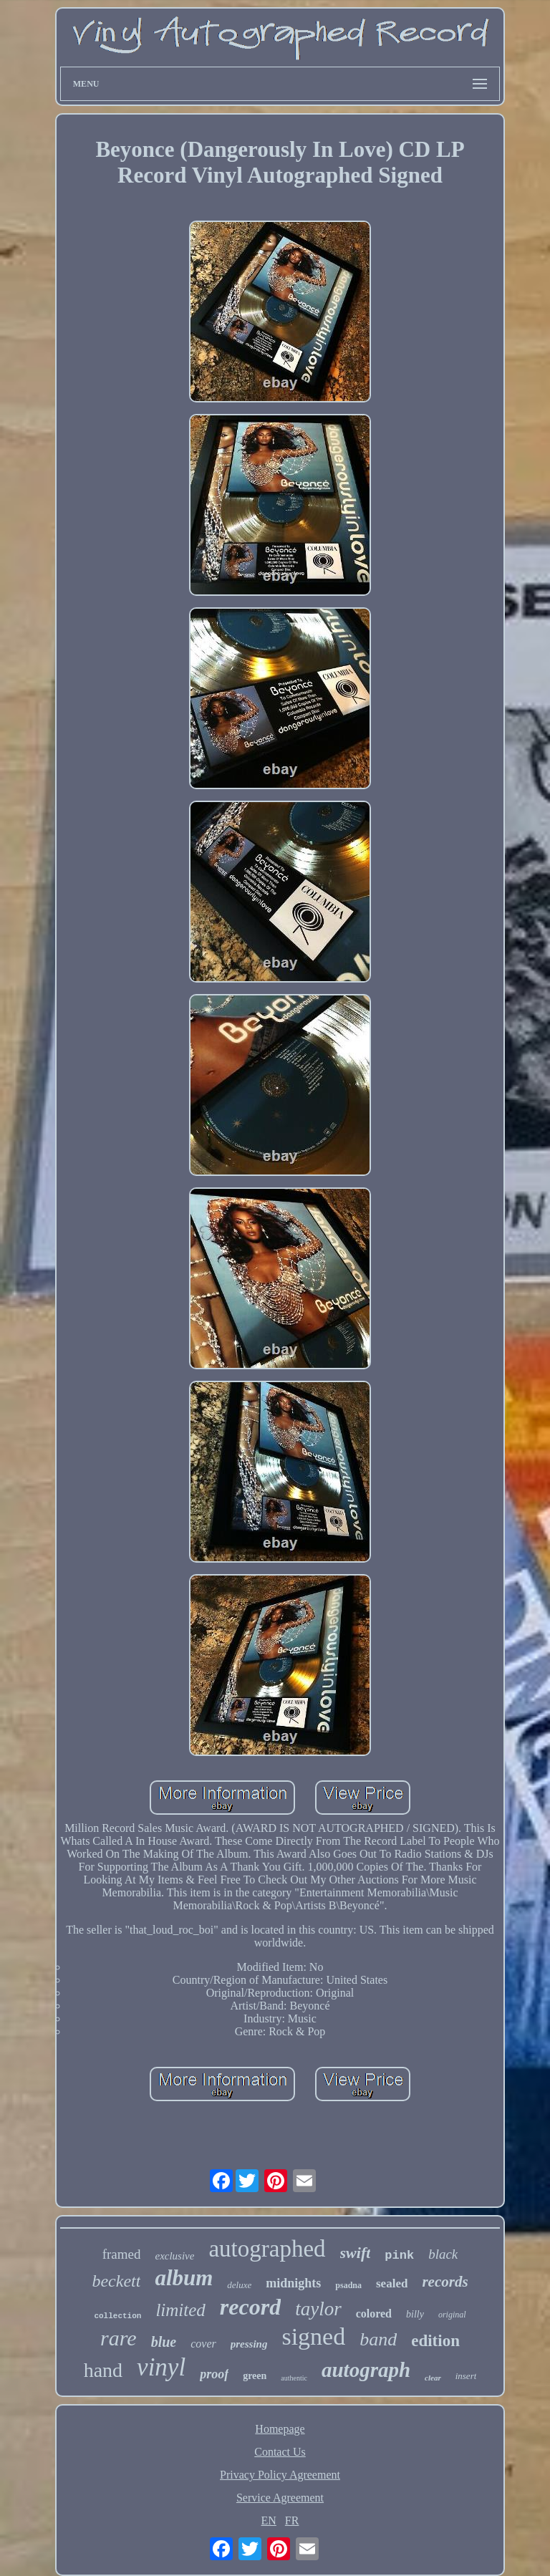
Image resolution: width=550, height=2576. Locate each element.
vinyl (161, 2367)
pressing (249, 2344)
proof (214, 2374)
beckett (116, 2281)
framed (121, 2254)
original (452, 2315)
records (445, 2281)
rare (118, 2338)
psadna (348, 2285)
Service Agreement (280, 2497)
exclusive (174, 2256)
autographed (266, 2249)
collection (117, 2316)
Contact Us (280, 2452)
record (250, 2307)
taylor (318, 2309)
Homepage (279, 2429)
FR (292, 2520)
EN (268, 2520)
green (254, 2375)
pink (399, 2255)
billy (415, 2314)
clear (433, 2377)
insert (466, 2375)
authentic (294, 2378)
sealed (391, 2283)
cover (203, 2344)
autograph (366, 2369)
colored (374, 2313)
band (378, 2339)
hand (103, 2370)
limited (180, 2310)
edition (435, 2341)
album (184, 2277)
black (443, 2254)
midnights (293, 2283)
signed (313, 2336)
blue (164, 2342)
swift (355, 2253)
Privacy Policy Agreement (280, 2475)
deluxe (239, 2285)
